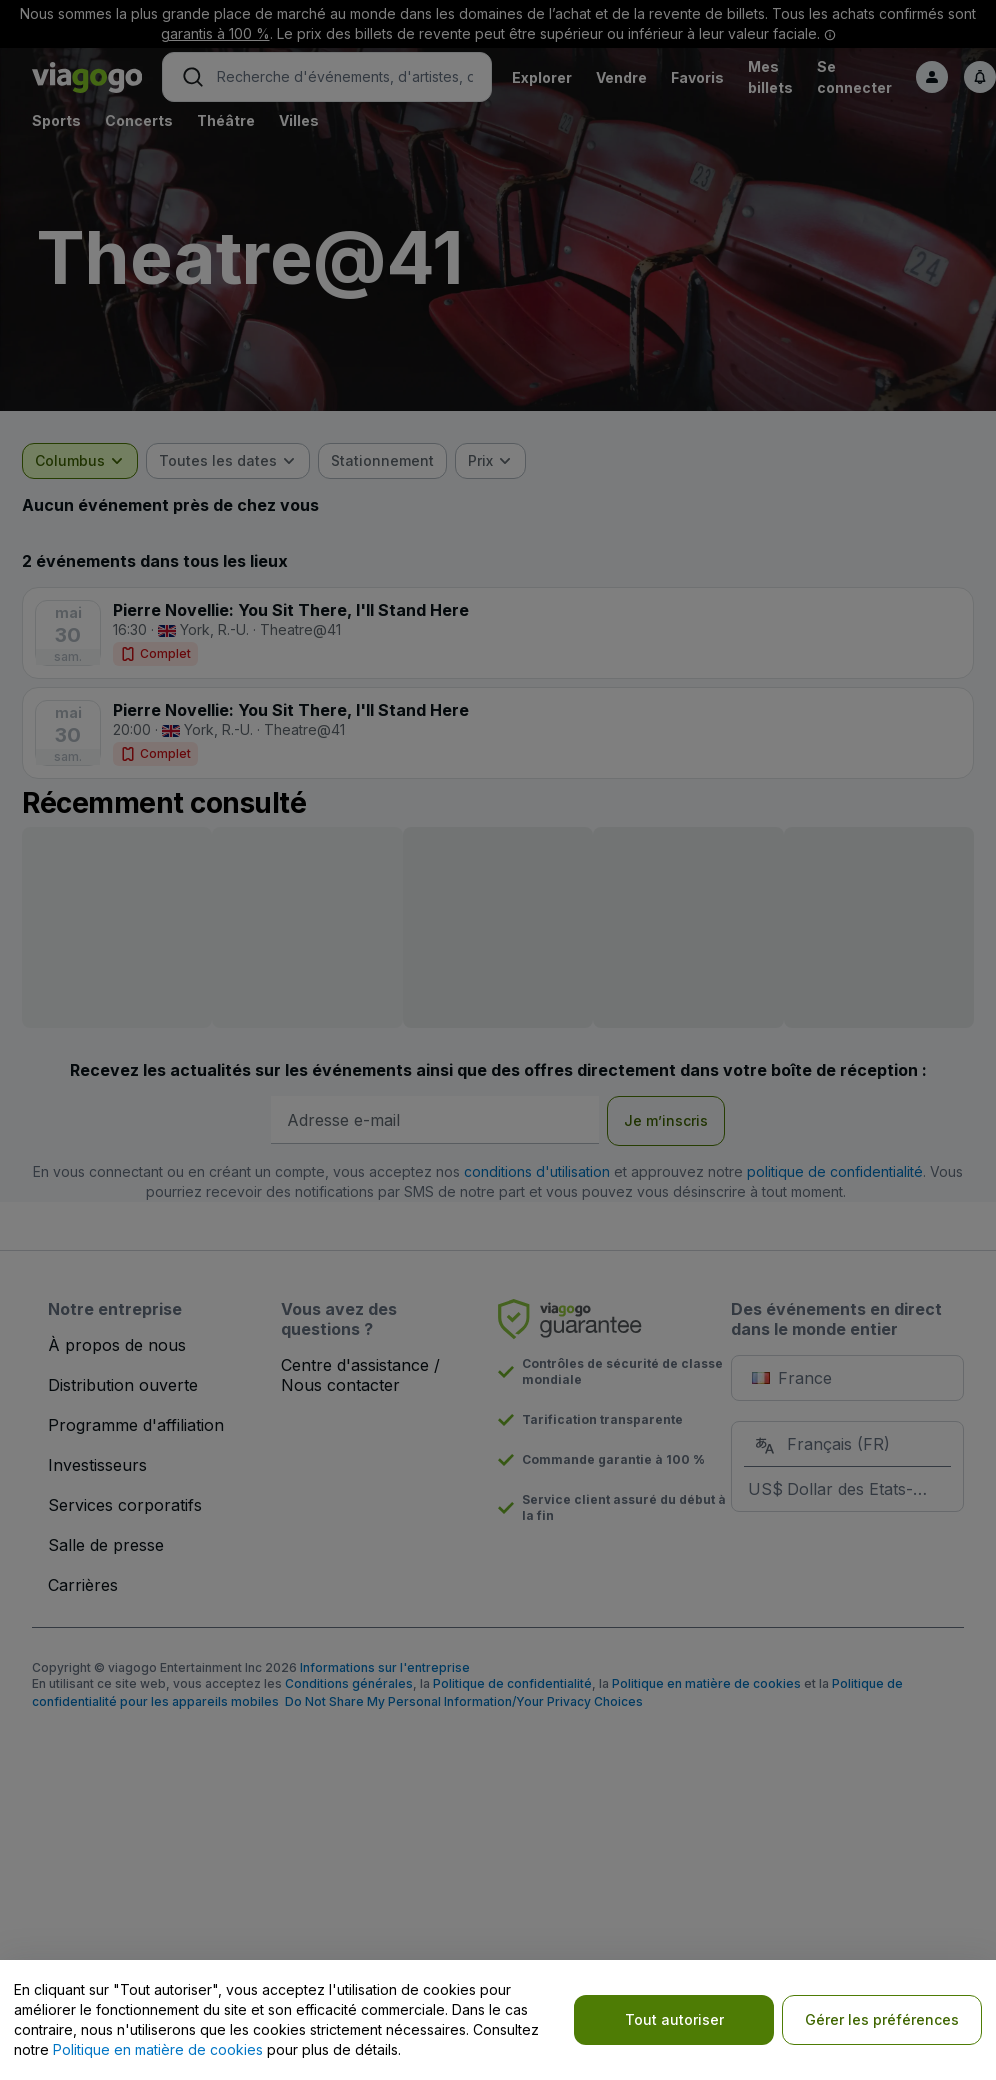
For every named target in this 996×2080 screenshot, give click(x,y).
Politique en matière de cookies (158, 2049)
